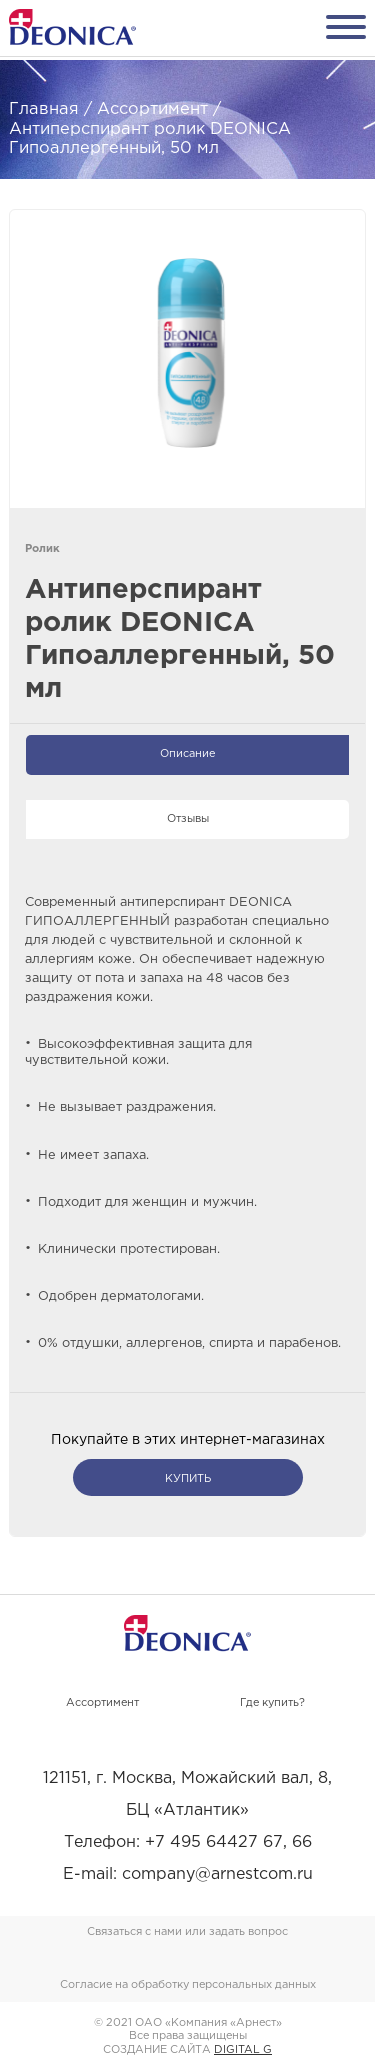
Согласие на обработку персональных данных (188, 1985)
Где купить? (272, 1703)
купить (188, 1479)
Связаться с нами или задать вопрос (187, 1932)
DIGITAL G (243, 2050)
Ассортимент (102, 1703)
